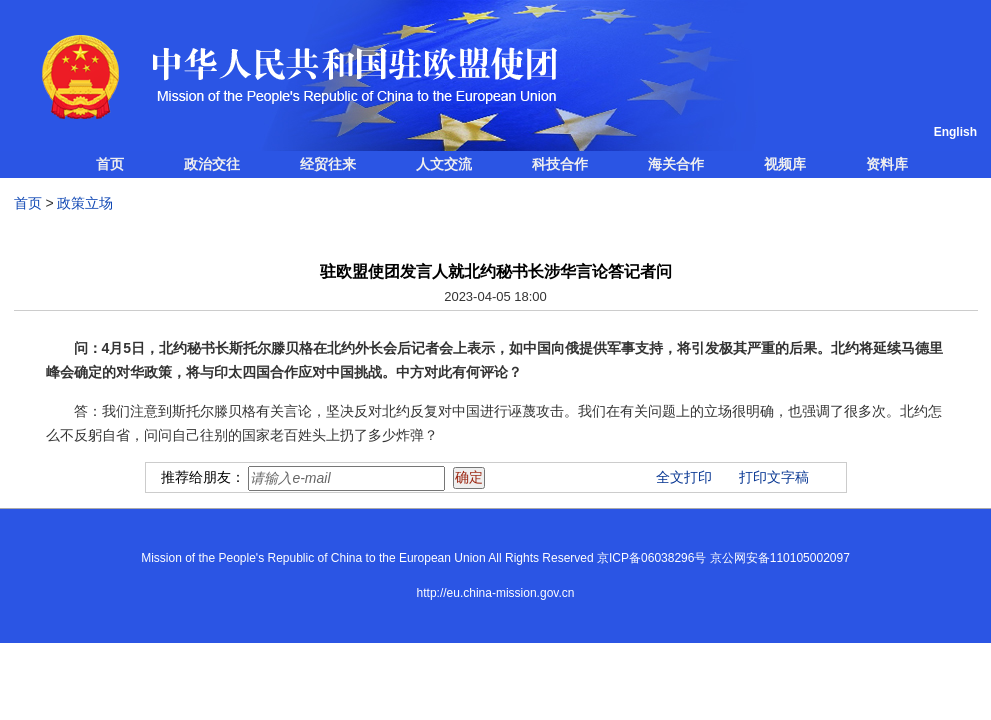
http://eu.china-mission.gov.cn (496, 593)
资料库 (887, 164)
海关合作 (676, 164)
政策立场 (85, 203)
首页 (110, 164)
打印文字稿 (774, 477)
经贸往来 (328, 164)
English (955, 132)
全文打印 (684, 477)
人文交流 (444, 164)
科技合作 (560, 164)
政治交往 (212, 164)
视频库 (785, 164)
